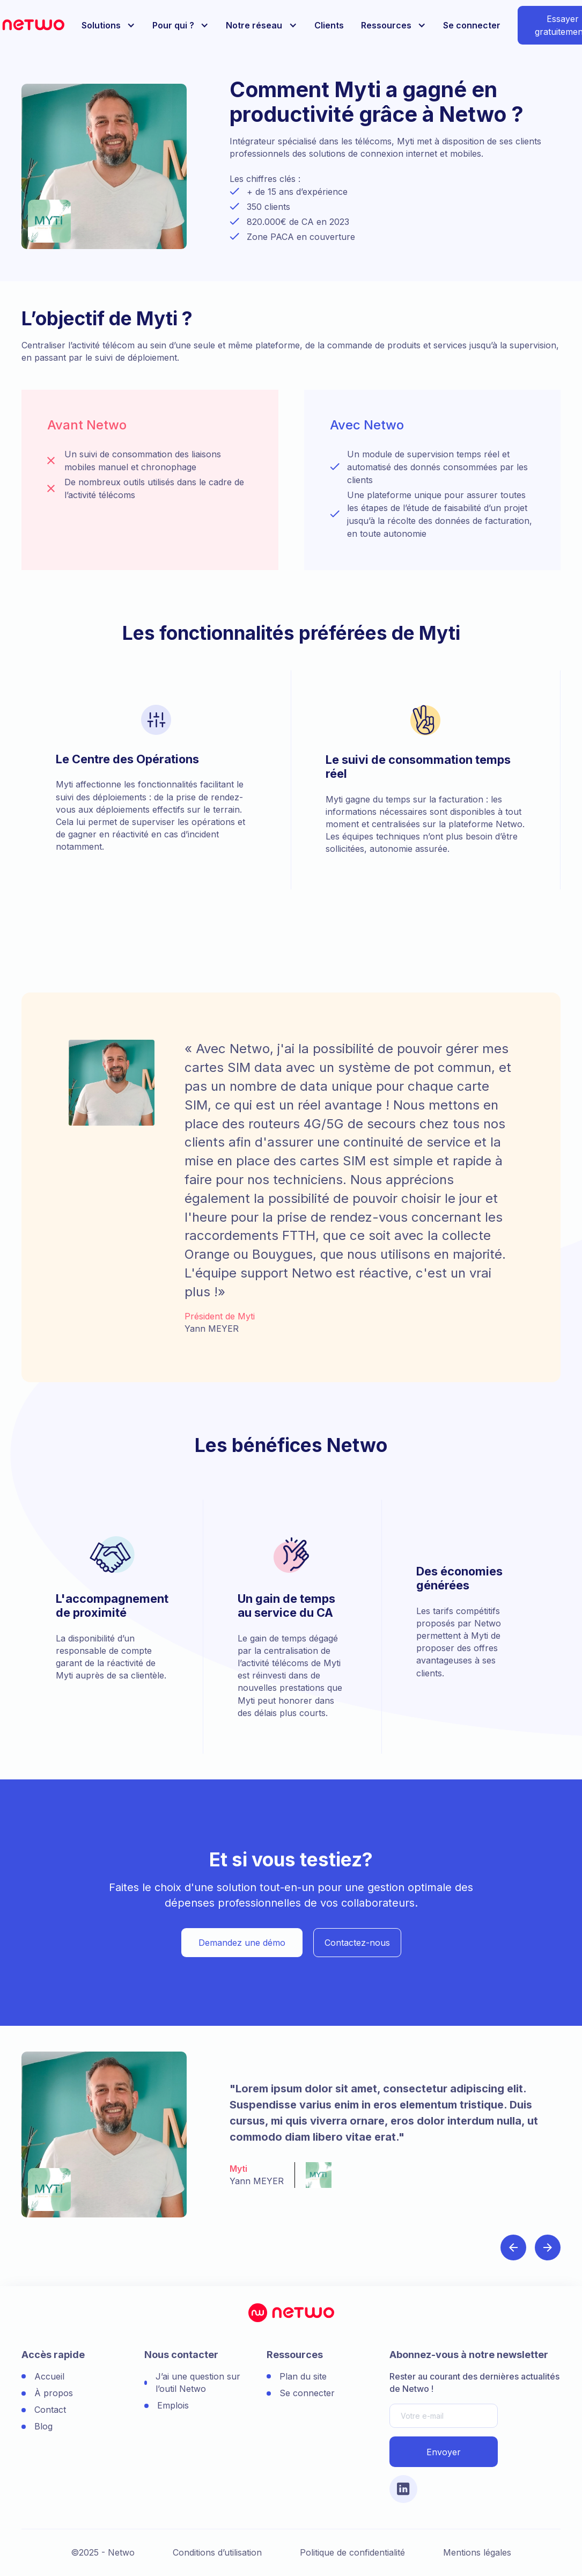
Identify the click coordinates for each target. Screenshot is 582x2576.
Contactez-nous (357, 1942)
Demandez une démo (241, 1942)
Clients (329, 25)
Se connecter (471, 25)
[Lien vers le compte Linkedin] (403, 2489)
